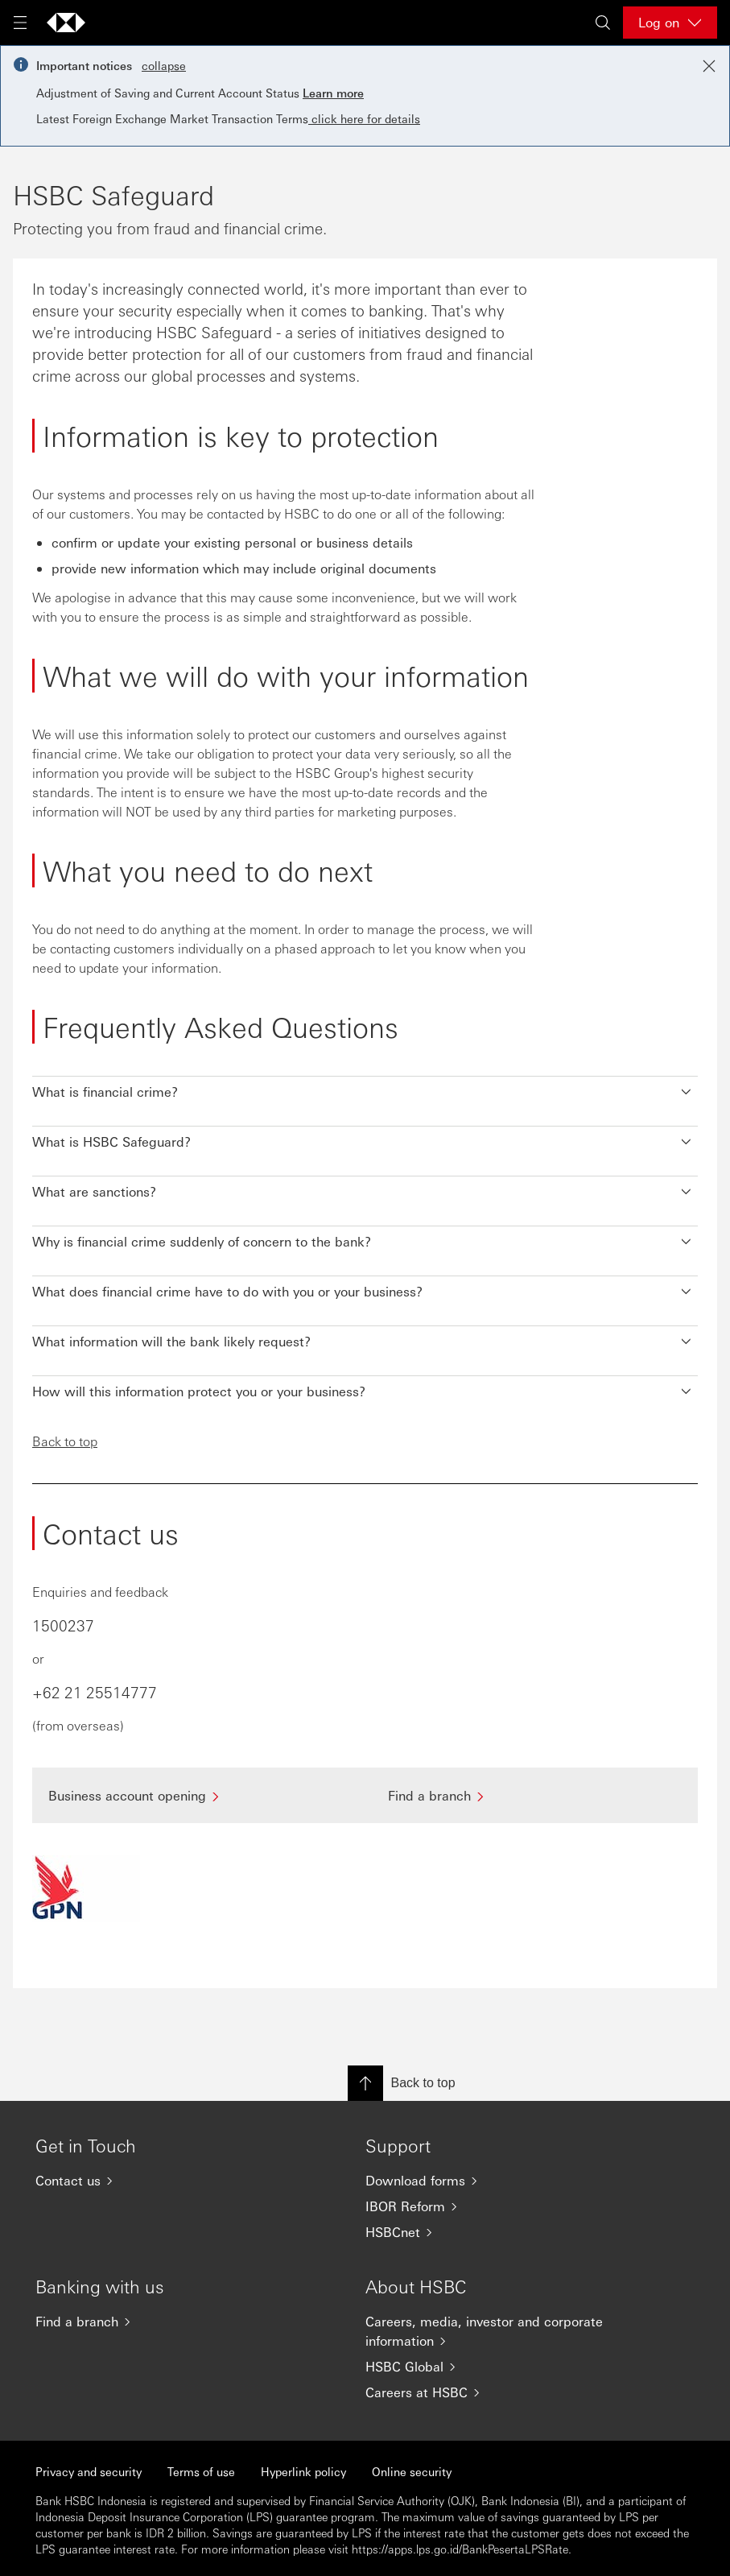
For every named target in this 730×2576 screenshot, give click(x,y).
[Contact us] (168, 2180)
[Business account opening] (195, 1795)
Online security (412, 2471)
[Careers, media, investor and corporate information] (498, 2331)
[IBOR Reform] (498, 2206)
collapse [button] (164, 65)
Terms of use (201, 2471)
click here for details (364, 118)
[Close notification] (709, 66)
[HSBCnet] (498, 2232)
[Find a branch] (535, 1795)
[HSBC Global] (498, 2366)
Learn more (333, 92)
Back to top (64, 1441)
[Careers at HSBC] (498, 2392)
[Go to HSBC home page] (66, 22)
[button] (365, 1088)
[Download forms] (498, 2180)
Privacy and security (88, 2471)
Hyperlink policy (303, 2471)
